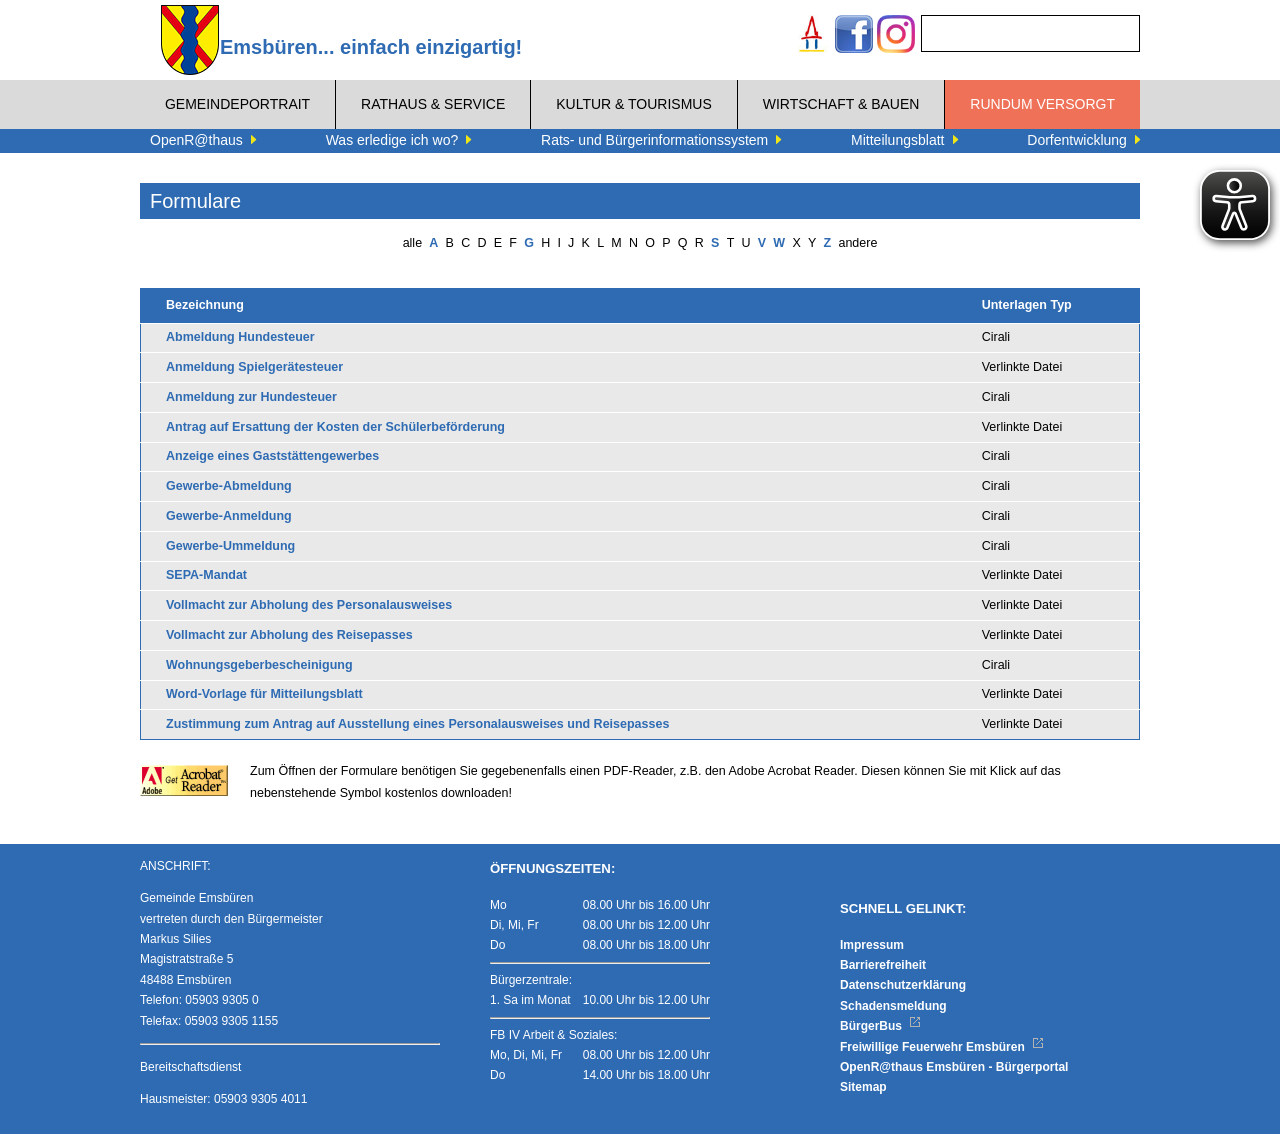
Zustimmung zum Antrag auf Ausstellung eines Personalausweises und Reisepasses (417, 724)
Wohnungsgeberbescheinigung (259, 665)
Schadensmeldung (893, 1006)
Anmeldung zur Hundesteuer (251, 397)
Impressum (872, 945)
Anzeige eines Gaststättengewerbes (272, 456)
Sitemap (863, 1087)
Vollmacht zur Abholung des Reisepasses (289, 635)
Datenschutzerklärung (903, 985)
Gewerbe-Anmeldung (229, 516)
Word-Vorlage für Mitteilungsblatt (264, 694)
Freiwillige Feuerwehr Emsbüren (942, 1047)
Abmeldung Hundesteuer (240, 337)
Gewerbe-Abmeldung (229, 486)
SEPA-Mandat (206, 575)
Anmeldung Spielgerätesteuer (254, 367)
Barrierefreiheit (883, 965)
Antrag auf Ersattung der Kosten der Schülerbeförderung (335, 427)
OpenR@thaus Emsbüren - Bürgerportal (954, 1067)
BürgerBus (880, 1026)
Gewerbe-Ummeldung (230, 546)
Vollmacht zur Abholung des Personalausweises (309, 605)
